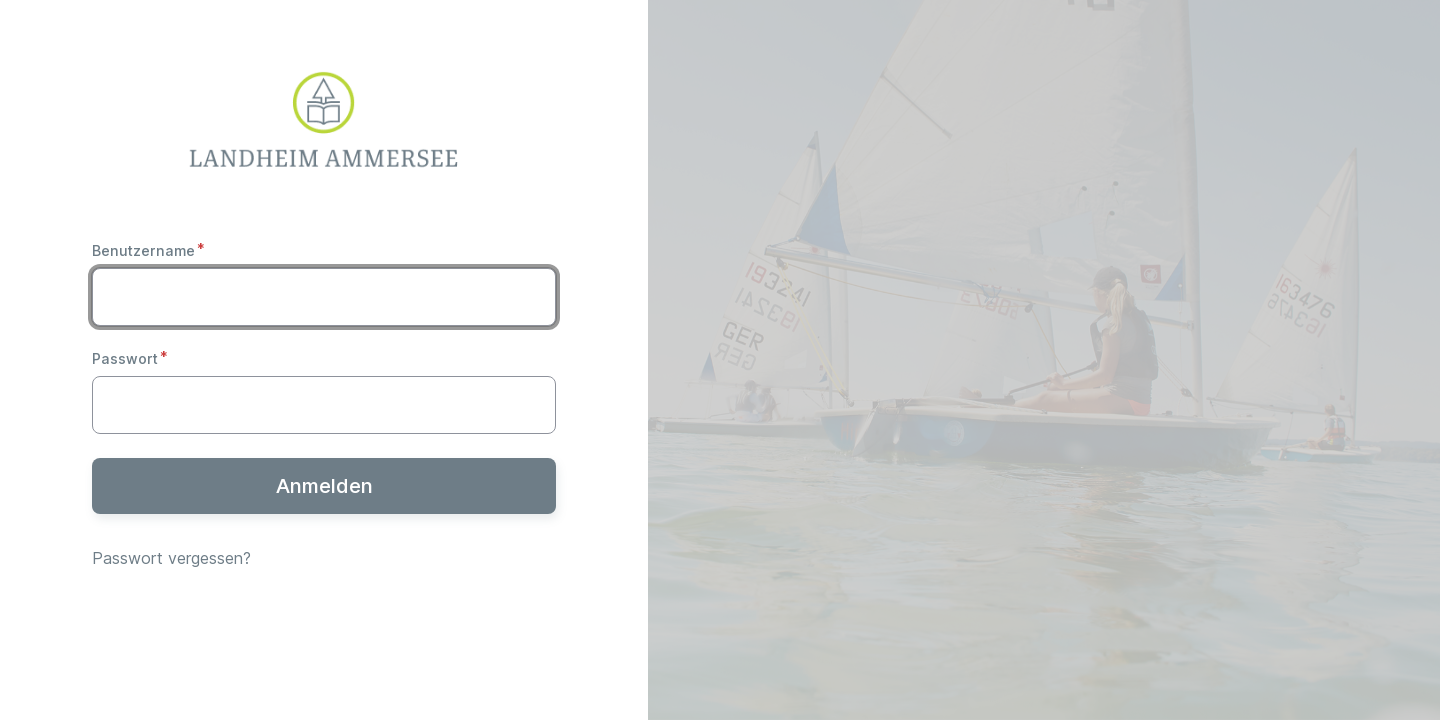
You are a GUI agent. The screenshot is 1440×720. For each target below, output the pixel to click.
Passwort (125, 358)
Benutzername (143, 250)
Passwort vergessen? (171, 558)
